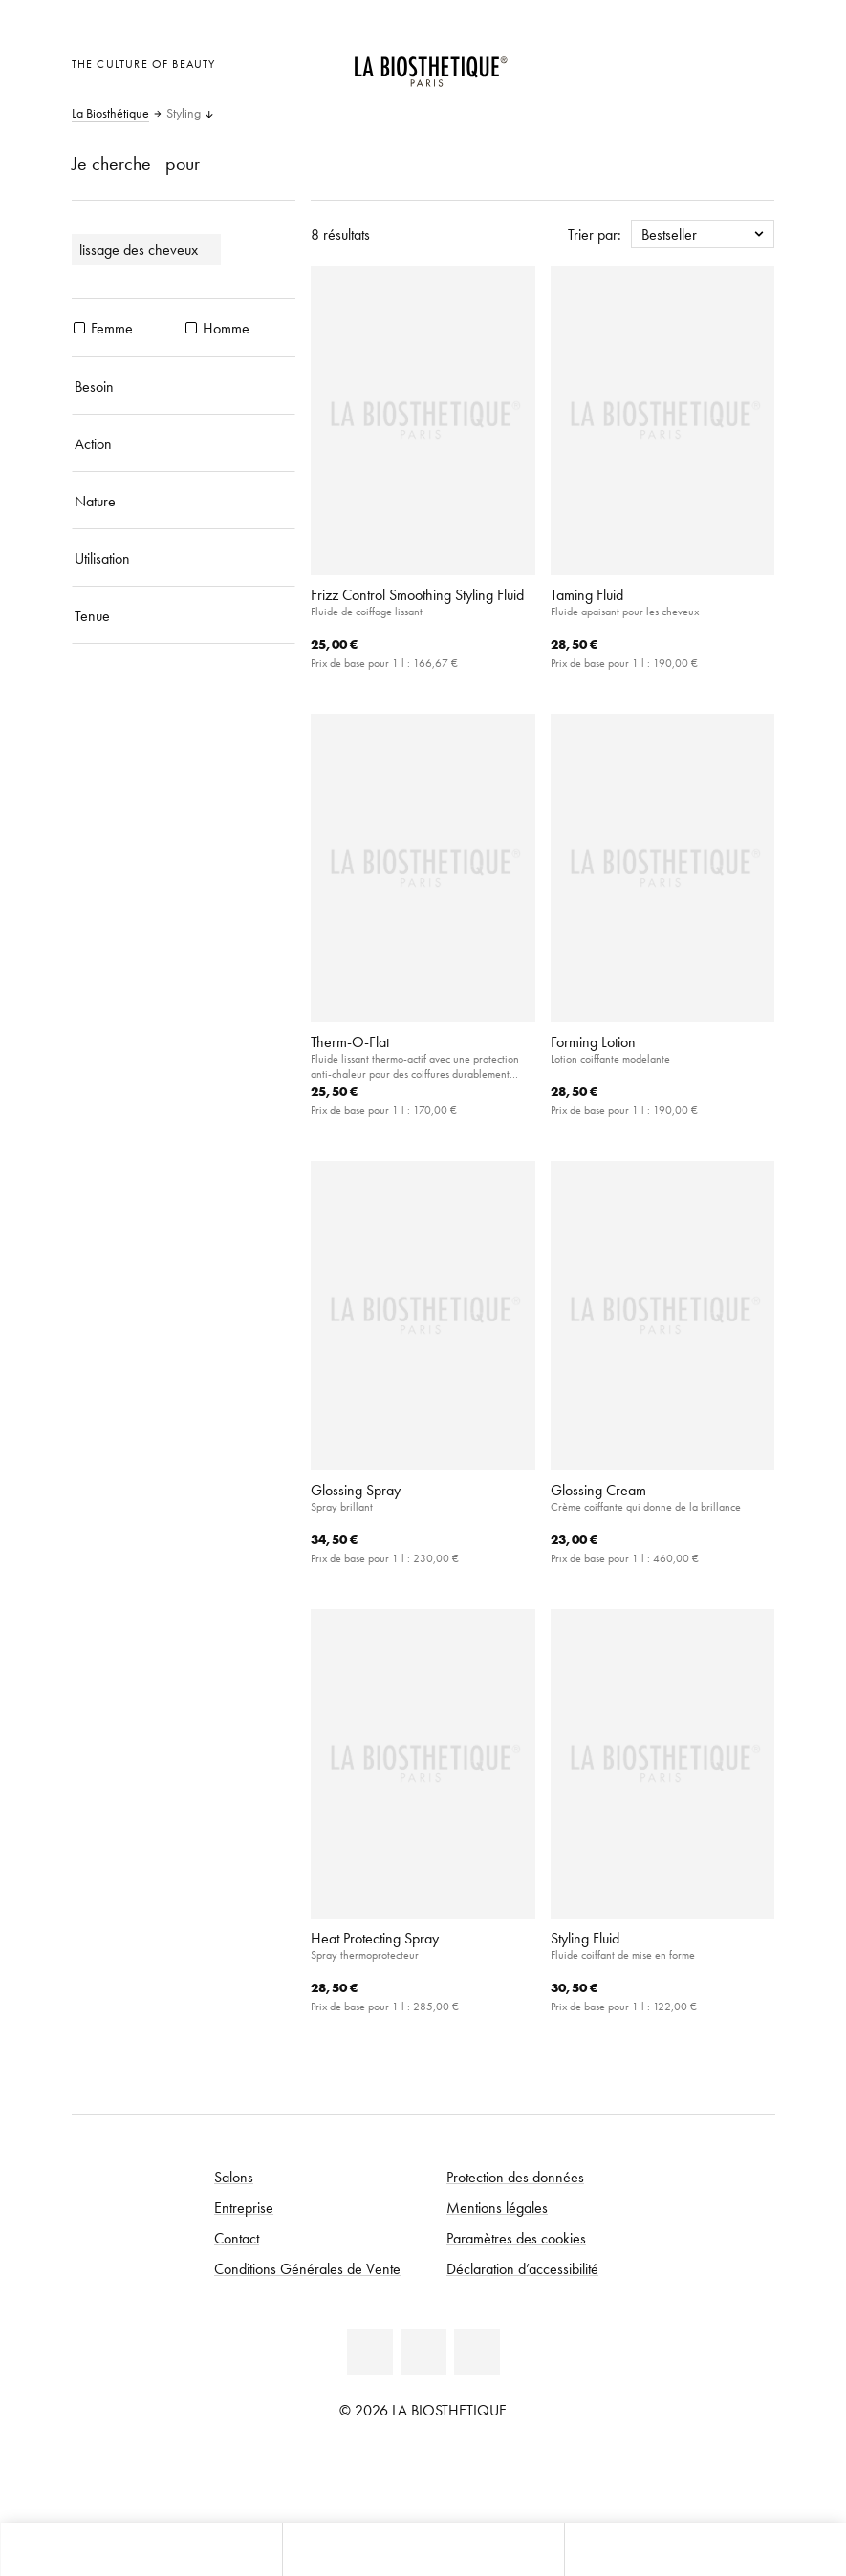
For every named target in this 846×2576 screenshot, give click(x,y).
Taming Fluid (587, 594)
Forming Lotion (593, 1041)
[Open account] (708, 62)
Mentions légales (497, 2207)
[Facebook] (370, 2352)
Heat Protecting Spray (375, 1937)
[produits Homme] (191, 327)
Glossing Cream (598, 1489)
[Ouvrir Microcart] (755, 62)
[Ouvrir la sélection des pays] (661, 62)
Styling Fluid (585, 1937)
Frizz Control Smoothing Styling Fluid (417, 594)
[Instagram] (477, 2352)
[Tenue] (184, 615)
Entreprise (243, 2207)
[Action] (184, 443)
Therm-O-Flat (350, 1041)
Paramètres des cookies (516, 2237)
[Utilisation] (184, 558)
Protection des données (515, 2176)
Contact (236, 2237)
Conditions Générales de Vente (307, 2268)
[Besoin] (184, 386)
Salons (233, 2176)
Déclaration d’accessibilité (522, 2268)
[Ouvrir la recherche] (705, 2549)
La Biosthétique (110, 113)
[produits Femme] (79, 327)
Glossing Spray (356, 1489)
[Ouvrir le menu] (423, 2549)
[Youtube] (423, 2352)
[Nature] (184, 500)
